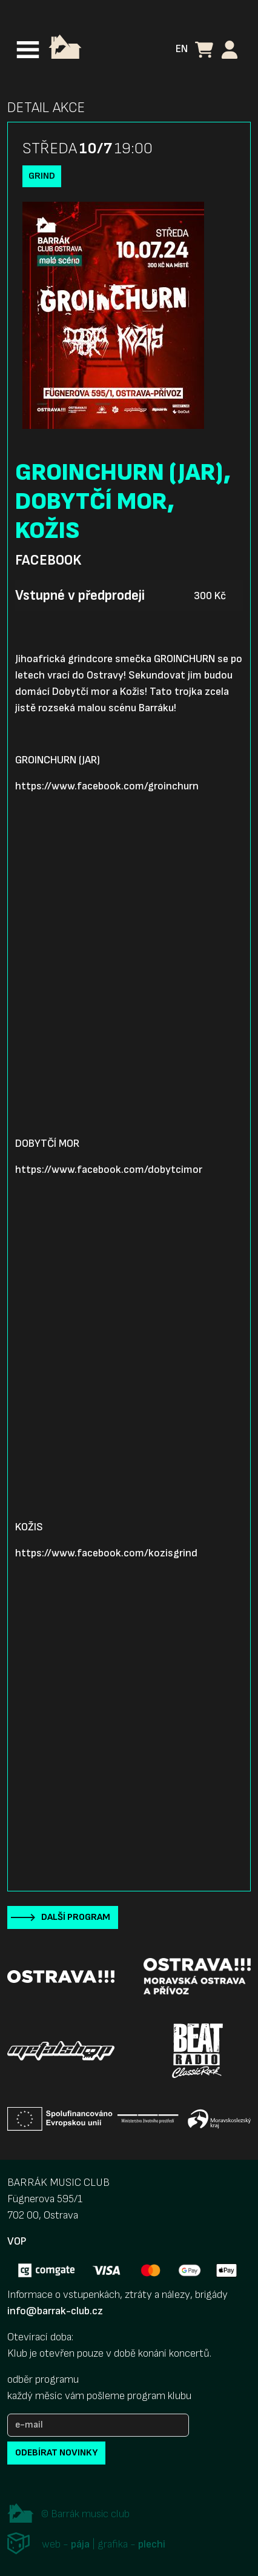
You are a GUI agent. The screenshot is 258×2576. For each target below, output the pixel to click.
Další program (75, 1917)
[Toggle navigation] (28, 49)
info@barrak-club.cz (55, 2311)
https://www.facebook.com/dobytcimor (108, 1169)
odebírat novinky (56, 2452)
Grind (41, 176)
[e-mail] (98, 2425)
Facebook (48, 560)
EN (182, 48)
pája (80, 2544)
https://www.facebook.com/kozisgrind (106, 1553)
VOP (16, 2241)
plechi (151, 2544)
